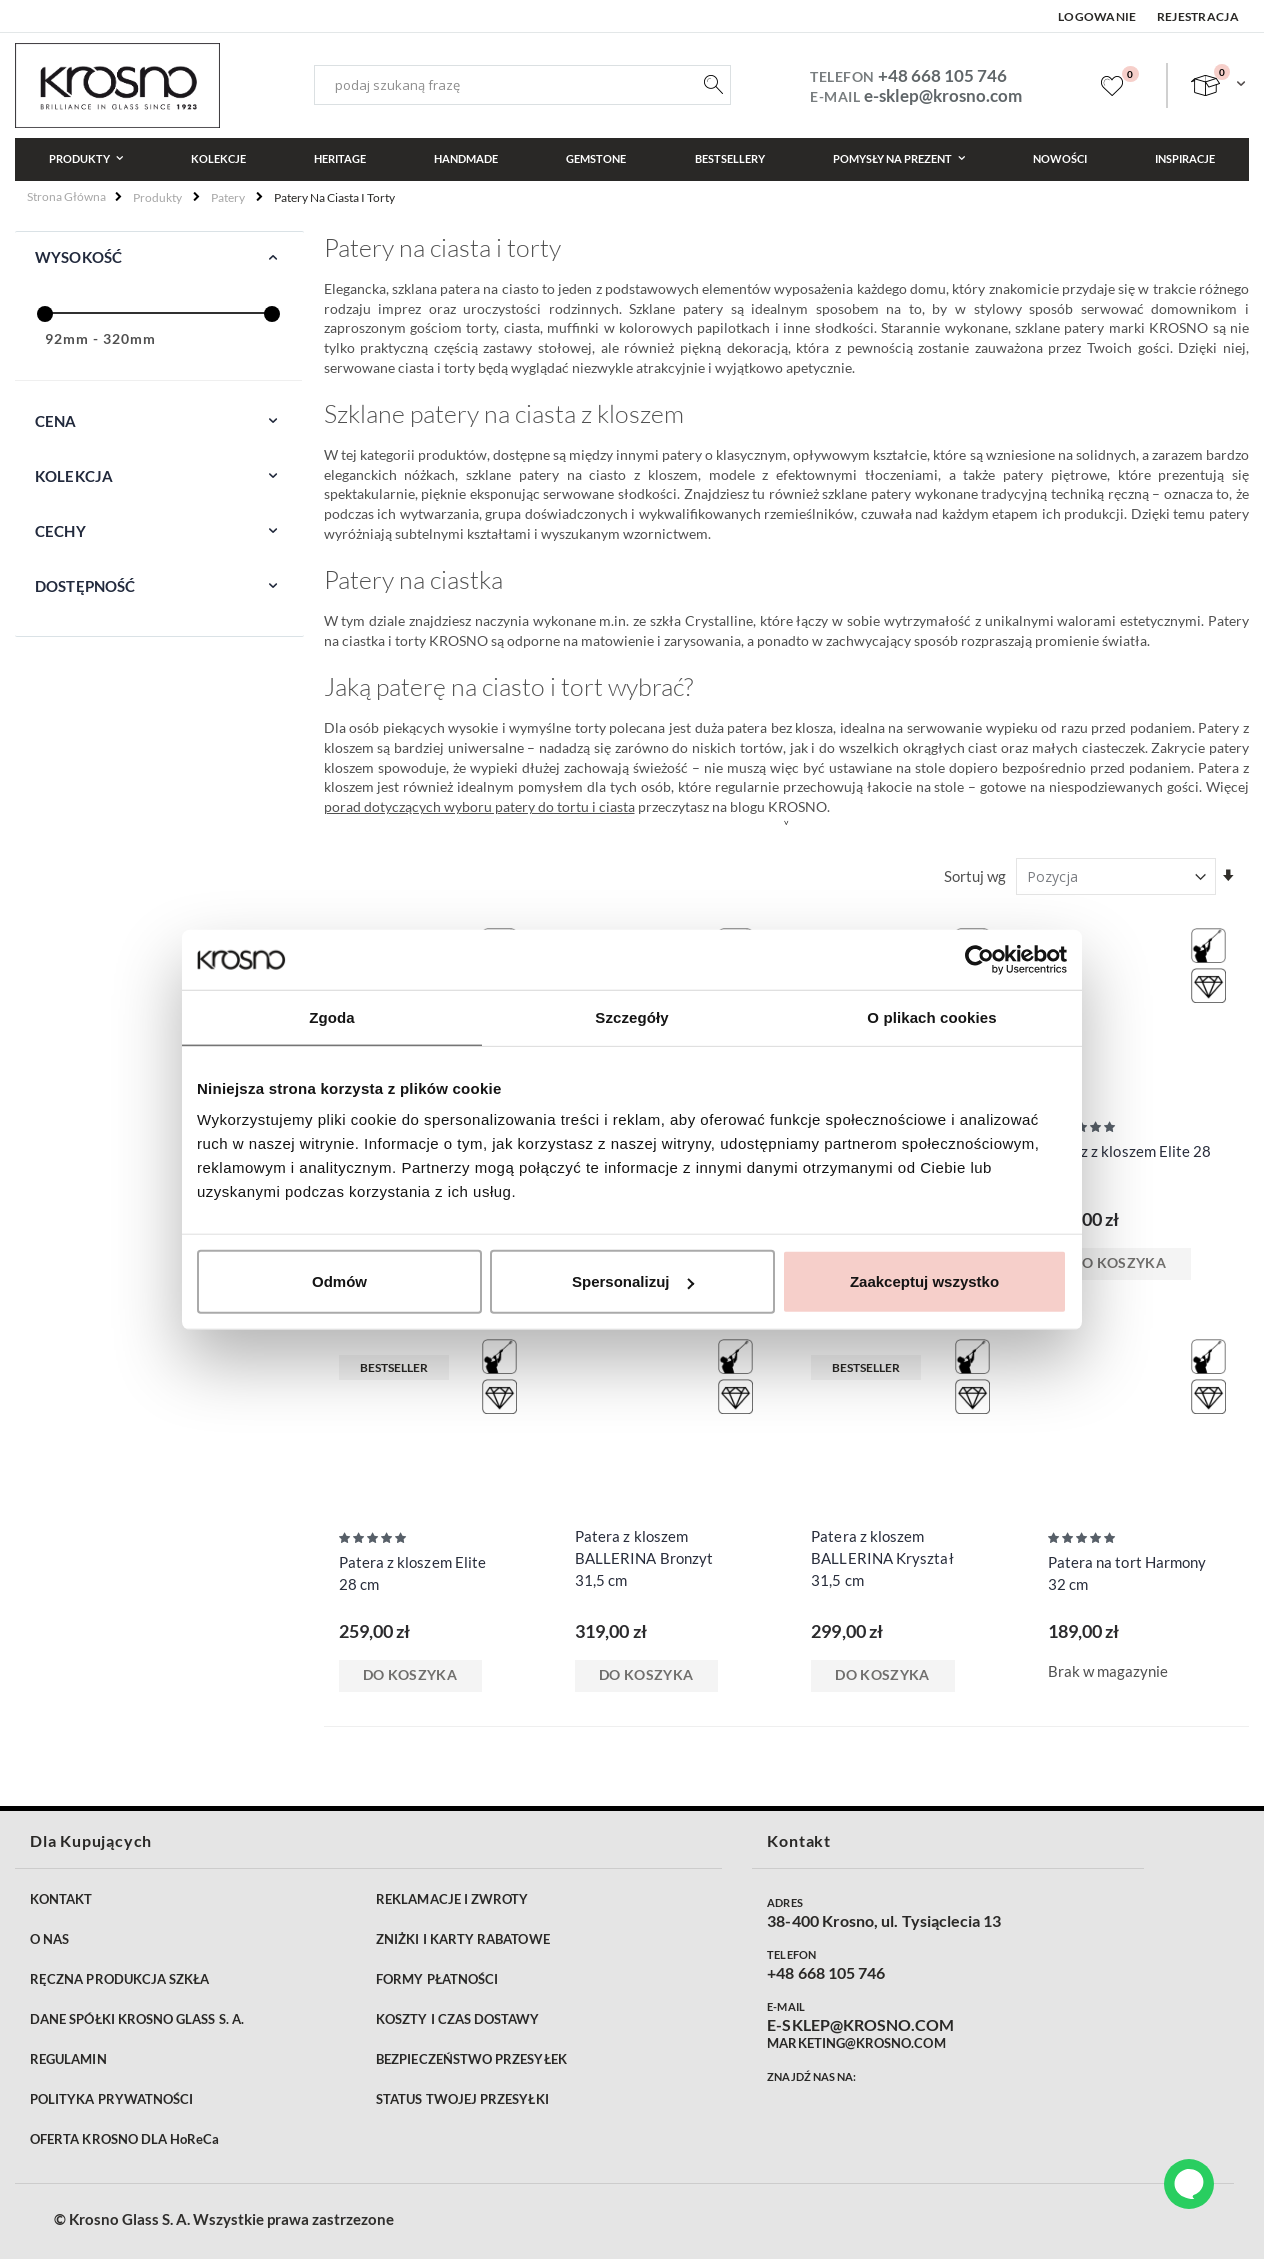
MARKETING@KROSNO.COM (856, 2043)
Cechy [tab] (60, 531)
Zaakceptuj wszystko (924, 1281)
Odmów (339, 1281)
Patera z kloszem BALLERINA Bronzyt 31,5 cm (644, 1558)
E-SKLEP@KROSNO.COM (860, 2025)
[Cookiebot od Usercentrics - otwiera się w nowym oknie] (979, 959)
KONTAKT (61, 1899)
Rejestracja (1198, 16)
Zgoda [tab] (332, 1016)
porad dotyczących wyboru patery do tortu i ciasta (479, 806)
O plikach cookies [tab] (931, 1016)
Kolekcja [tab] (74, 476)
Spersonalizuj (633, 1281)
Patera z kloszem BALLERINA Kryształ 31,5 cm (882, 1558)
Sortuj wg (975, 876)
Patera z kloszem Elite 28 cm (413, 1573)
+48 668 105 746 (942, 75)
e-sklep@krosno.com (943, 95)
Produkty (157, 198)
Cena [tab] (56, 421)
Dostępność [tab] (85, 586)
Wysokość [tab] (78, 257)
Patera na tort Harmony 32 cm (1127, 1573)
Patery (228, 198)
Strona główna (66, 196)
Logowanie (1097, 16)
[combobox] (522, 85)
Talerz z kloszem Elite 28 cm (1130, 1162)
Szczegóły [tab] (631, 1016)
